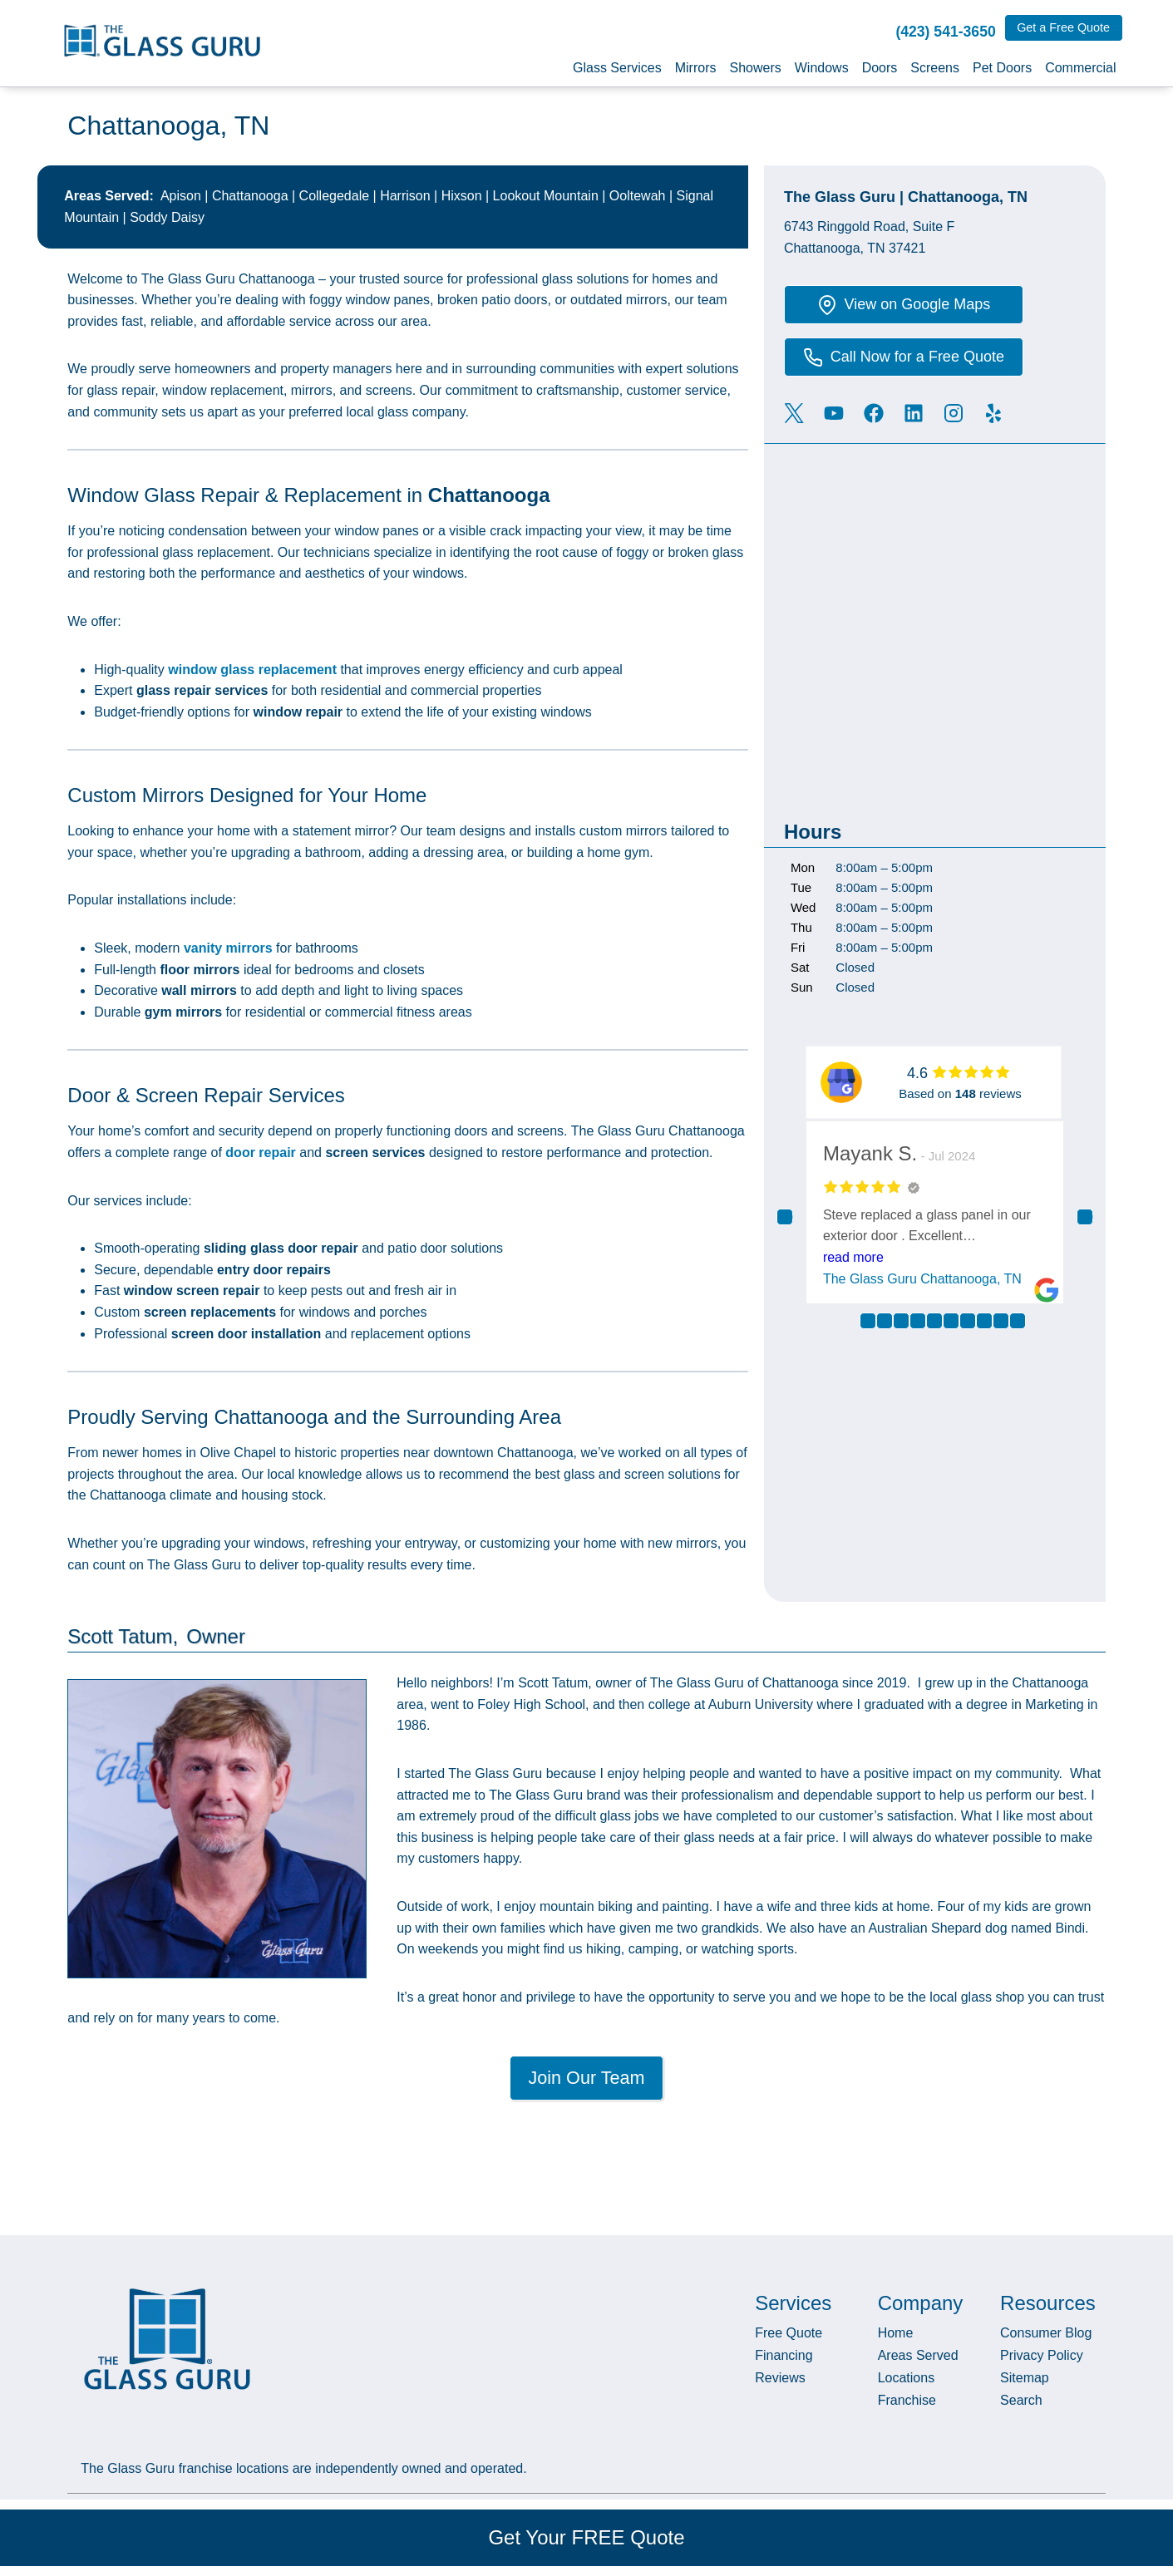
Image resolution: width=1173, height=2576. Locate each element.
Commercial (1080, 68)
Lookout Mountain (546, 196)
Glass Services (617, 68)
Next (1085, 1217)
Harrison (405, 196)
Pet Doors (1002, 68)
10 (1017, 1321)
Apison (180, 196)
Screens (934, 68)
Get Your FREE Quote (586, 2537)
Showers (755, 68)
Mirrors (696, 68)
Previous (784, 1217)
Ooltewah (637, 196)
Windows (822, 68)
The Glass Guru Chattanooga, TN (925, 1279)
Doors (880, 68)
